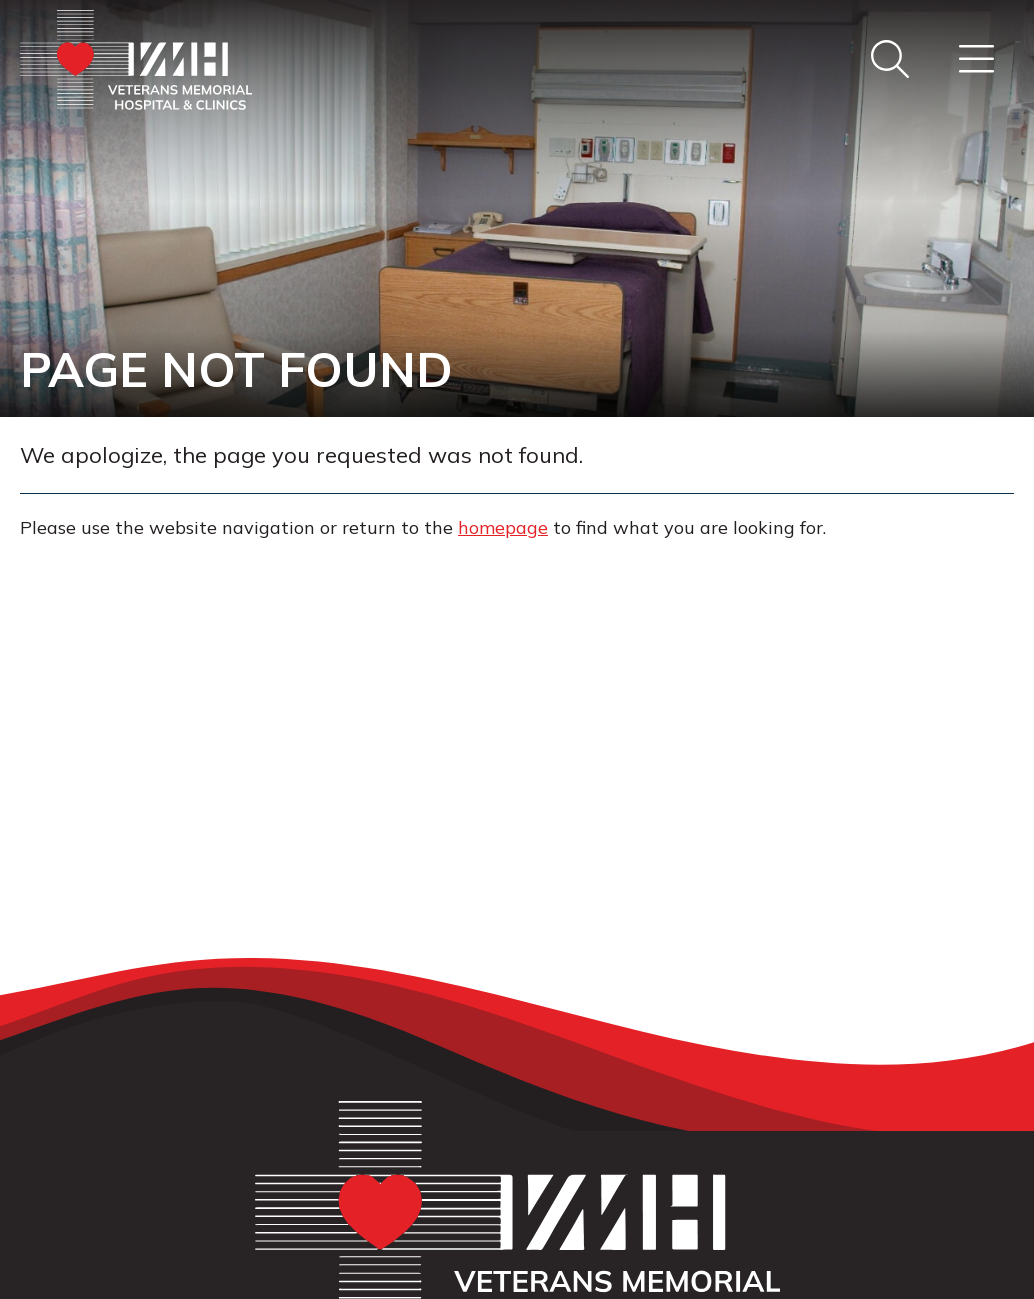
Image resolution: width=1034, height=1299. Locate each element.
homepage (503, 527)
